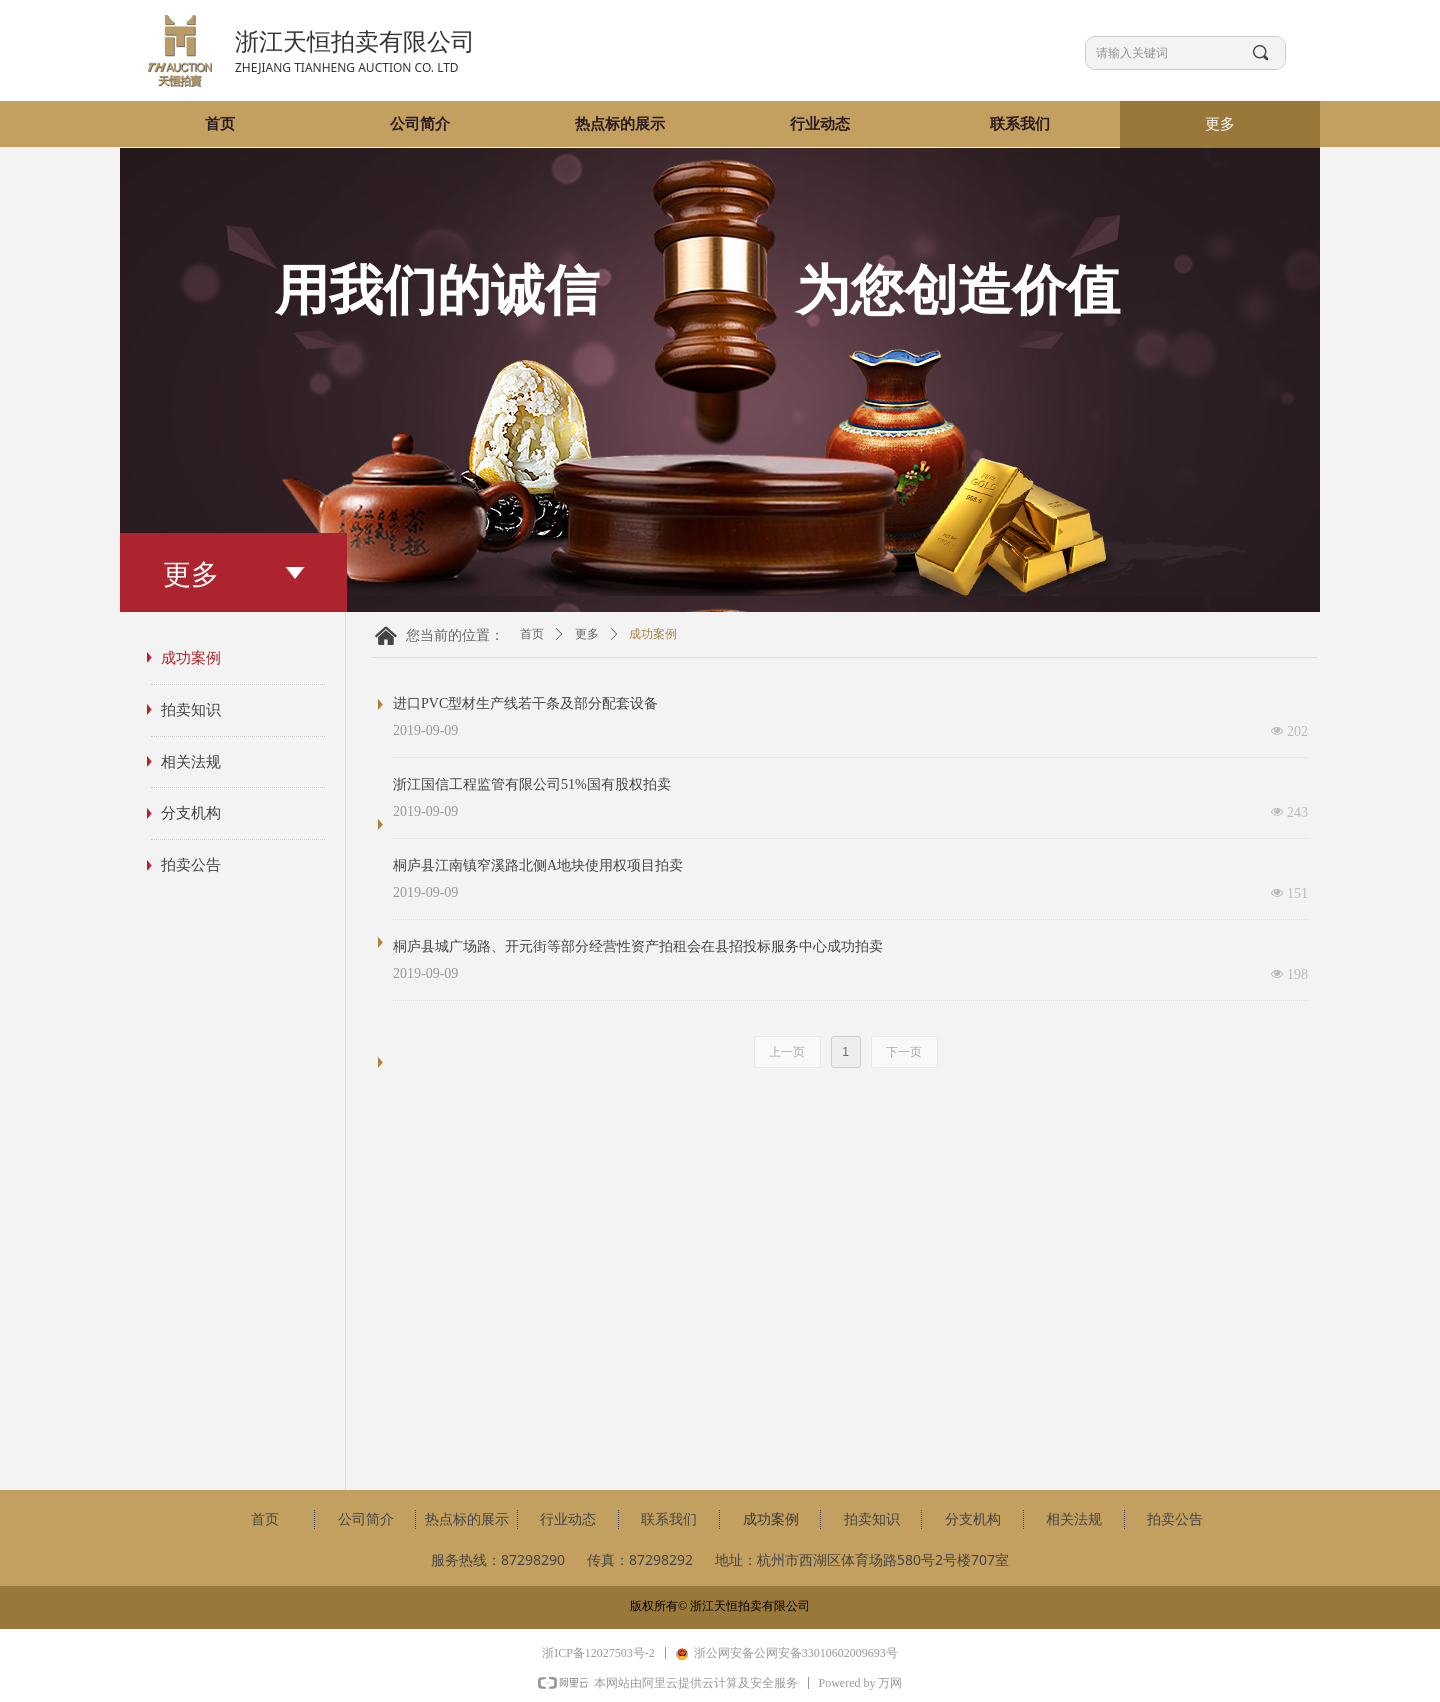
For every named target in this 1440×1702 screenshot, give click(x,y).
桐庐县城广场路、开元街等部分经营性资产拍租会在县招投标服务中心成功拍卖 (638, 946)
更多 (587, 634)
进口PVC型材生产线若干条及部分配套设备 (525, 703)
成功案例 (653, 634)
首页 (532, 634)
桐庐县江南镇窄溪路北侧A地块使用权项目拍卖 (538, 865)
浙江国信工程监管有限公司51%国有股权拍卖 (532, 784)
